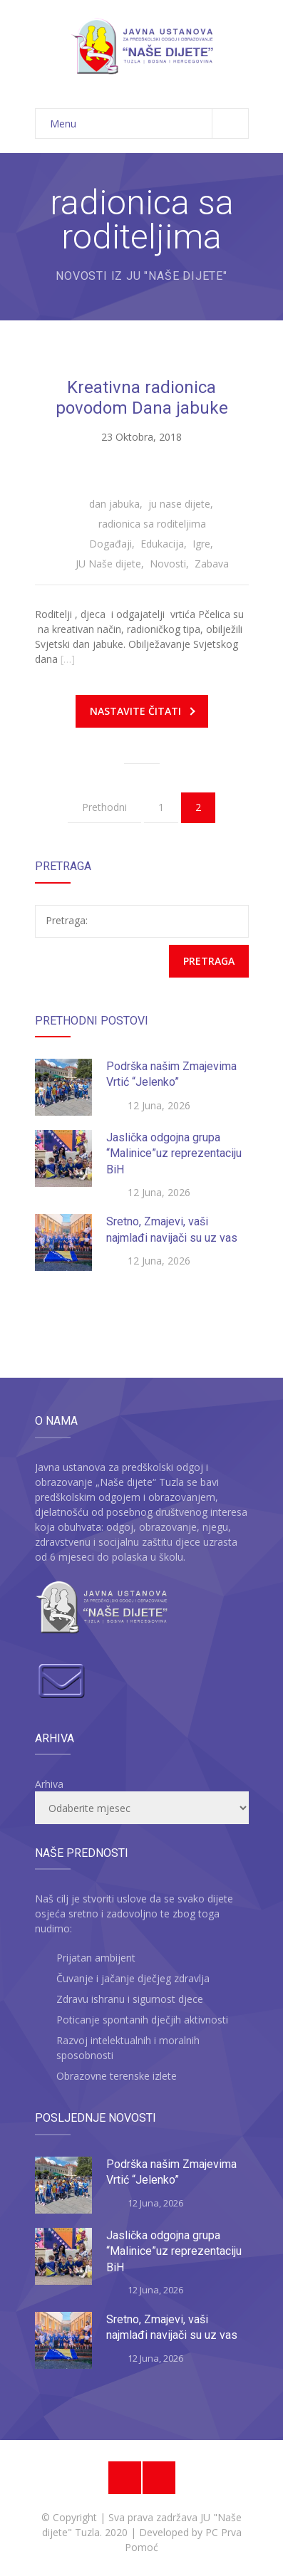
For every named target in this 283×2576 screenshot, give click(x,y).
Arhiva (49, 1784)
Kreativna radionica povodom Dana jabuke (142, 397)
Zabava (212, 563)
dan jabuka (114, 504)
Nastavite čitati (142, 711)
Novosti (168, 563)
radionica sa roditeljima (152, 523)
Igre (201, 543)
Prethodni (104, 807)
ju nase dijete (179, 504)
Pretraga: (67, 920)
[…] (68, 659)
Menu (149, 123)
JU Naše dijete (108, 563)
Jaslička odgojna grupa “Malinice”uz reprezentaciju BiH (174, 1153)
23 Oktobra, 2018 (141, 437)
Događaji (110, 543)
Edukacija (162, 543)
